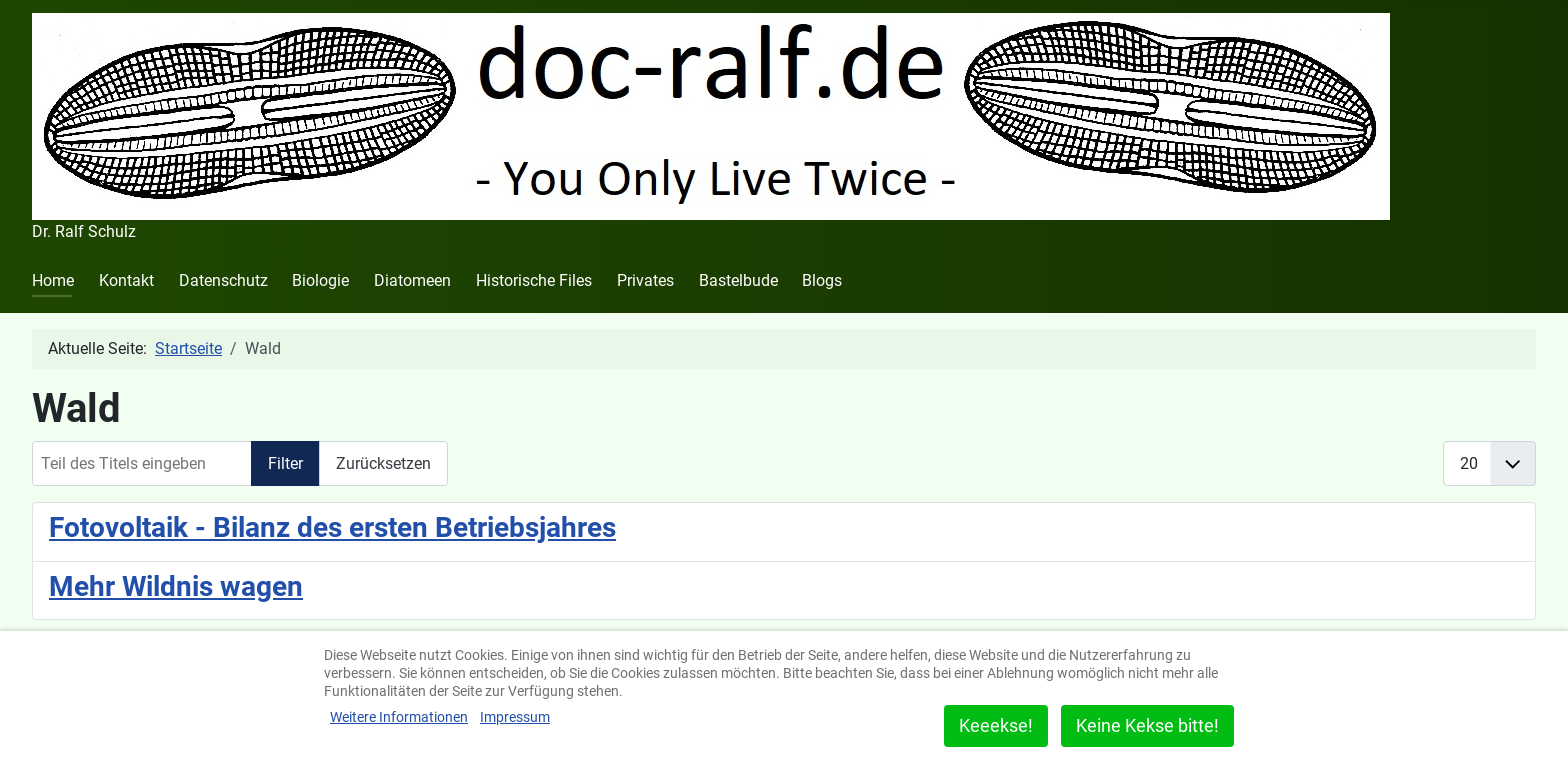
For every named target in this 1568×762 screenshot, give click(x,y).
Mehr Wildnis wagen (176, 586)
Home (53, 280)
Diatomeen (412, 280)
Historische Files (534, 280)
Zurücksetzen (383, 463)
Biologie (320, 280)
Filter (285, 463)
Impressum (515, 717)
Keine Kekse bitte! (1147, 725)
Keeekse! (996, 725)
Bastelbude (738, 280)
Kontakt (126, 280)
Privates (645, 280)
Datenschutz (223, 280)
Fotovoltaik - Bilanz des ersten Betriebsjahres (332, 527)
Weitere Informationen (399, 717)
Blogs (822, 280)
